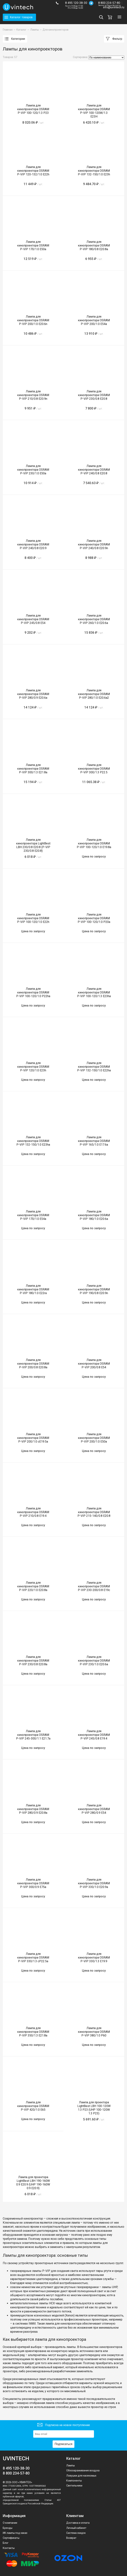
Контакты (9, 2548)
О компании (10, 2522)
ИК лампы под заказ (15, 2532)
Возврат (71, 2537)
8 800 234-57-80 (109, 3)
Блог (5, 2542)
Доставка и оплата (78, 2522)
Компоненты (74, 2480)
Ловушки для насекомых (81, 2475)
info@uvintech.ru (113, 7)
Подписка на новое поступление (63, 2425)
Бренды (7, 2527)
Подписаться (63, 2444)
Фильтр (114, 39)
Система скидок (76, 2532)
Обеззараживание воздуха (82, 2470)
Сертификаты (11, 2537)
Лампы (70, 2465)
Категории (15, 39)
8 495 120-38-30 (76, 3)
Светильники (74, 2485)
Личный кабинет (76, 2527)
